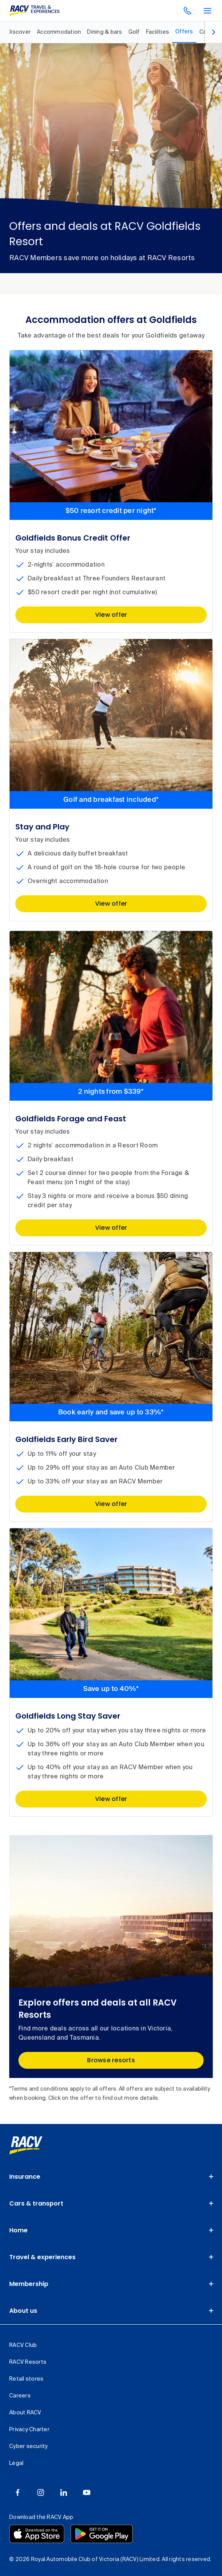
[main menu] (207, 10)
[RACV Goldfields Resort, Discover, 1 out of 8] (19, 32)
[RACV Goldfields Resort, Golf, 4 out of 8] (134, 32)
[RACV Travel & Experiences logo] (34, 11)
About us (23, 2310)
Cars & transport (36, 2203)
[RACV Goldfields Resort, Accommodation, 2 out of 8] (59, 32)
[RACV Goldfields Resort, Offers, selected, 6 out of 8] (184, 32)
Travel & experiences (42, 2257)
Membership (28, 2283)
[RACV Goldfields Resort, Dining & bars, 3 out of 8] (104, 32)
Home (18, 2230)
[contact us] (187, 10)
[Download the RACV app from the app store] (36, 2534)
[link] (26, 2145)
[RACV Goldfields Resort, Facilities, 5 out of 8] (158, 32)
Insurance (24, 2176)
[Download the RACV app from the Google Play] (102, 2534)
